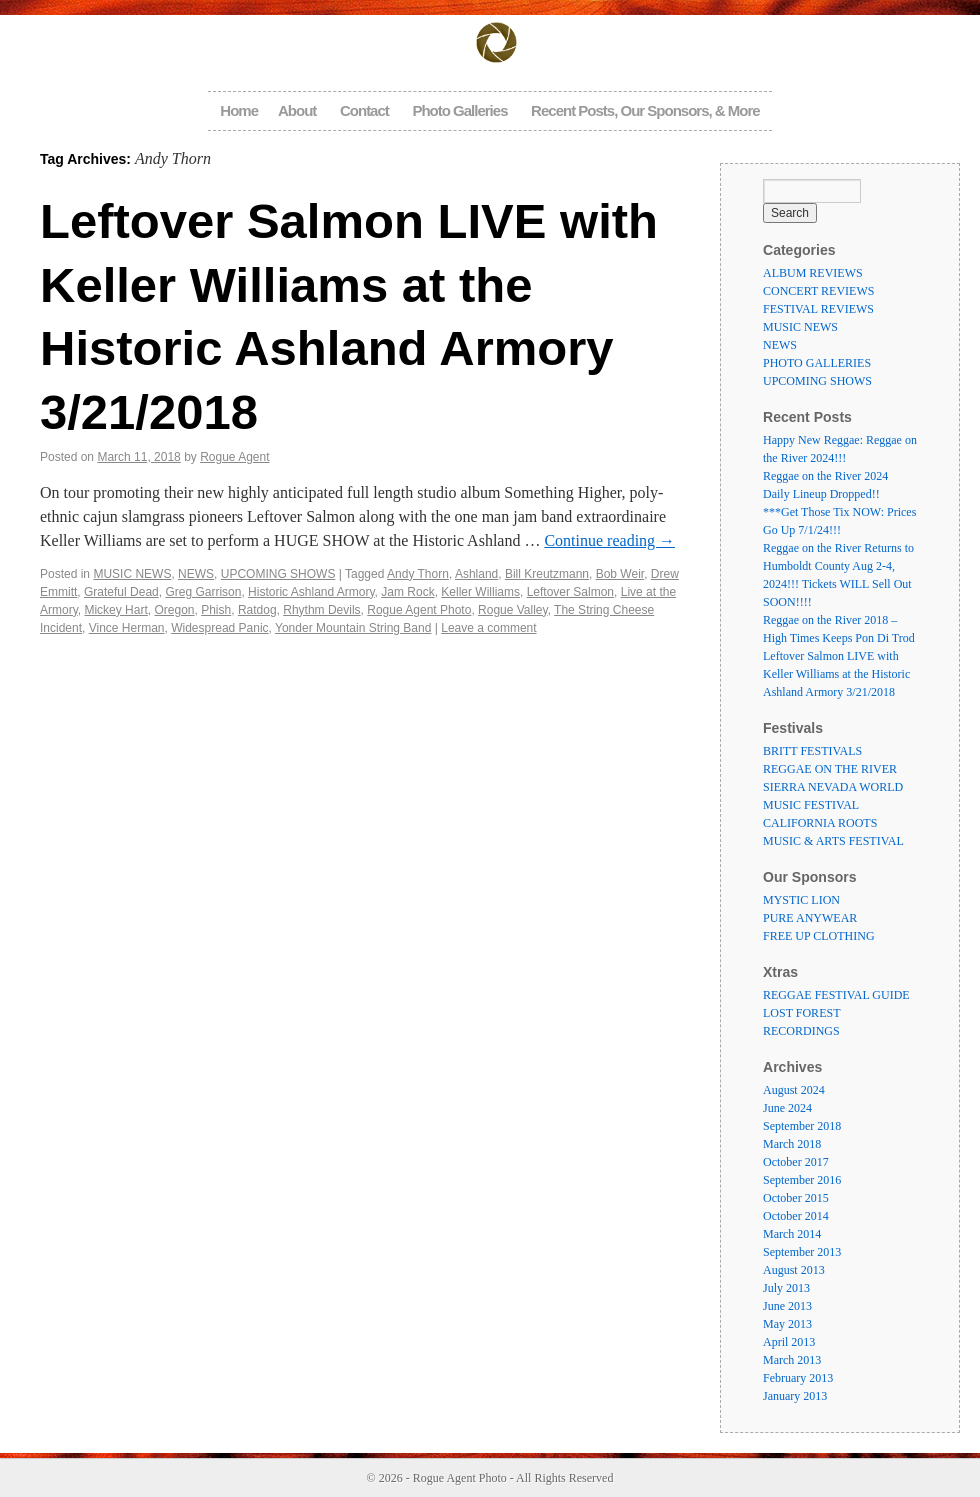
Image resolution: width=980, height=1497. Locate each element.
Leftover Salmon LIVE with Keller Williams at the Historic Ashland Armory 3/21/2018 (836, 674)
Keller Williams (480, 592)
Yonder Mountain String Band (353, 628)
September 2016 (802, 1180)
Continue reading (609, 540)
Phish (216, 610)
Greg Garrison (203, 592)
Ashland (476, 574)
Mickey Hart (115, 610)
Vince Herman (127, 628)
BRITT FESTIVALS (812, 751)
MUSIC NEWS (132, 574)
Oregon (174, 610)
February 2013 (798, 1378)
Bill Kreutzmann (547, 574)
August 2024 (794, 1090)
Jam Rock (407, 592)
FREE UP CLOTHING (819, 936)
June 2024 (787, 1108)
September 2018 (802, 1126)
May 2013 (787, 1324)
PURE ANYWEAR (810, 918)
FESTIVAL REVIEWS (818, 309)
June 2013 (787, 1306)
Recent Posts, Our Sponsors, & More (645, 110)
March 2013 (792, 1360)
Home (239, 110)
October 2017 (796, 1162)
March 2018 (792, 1144)
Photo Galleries (459, 110)
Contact (364, 110)
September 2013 (802, 1252)
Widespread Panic (219, 628)
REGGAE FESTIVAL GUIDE (836, 995)
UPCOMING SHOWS (278, 574)
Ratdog (257, 610)
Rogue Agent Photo (419, 610)
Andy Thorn (418, 574)
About (297, 110)
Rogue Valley (513, 610)
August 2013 (794, 1270)
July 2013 (786, 1288)
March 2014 (792, 1234)
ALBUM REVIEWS (813, 273)
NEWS (196, 574)
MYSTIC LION (801, 900)
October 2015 (796, 1198)
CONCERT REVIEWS (818, 291)
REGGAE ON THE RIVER (830, 769)
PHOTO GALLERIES (817, 363)
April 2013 (789, 1342)
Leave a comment (488, 628)
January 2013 (795, 1396)
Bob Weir (620, 574)
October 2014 (796, 1216)
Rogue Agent (234, 457)
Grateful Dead (121, 592)
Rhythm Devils (321, 610)
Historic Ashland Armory (311, 592)
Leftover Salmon (570, 592)
